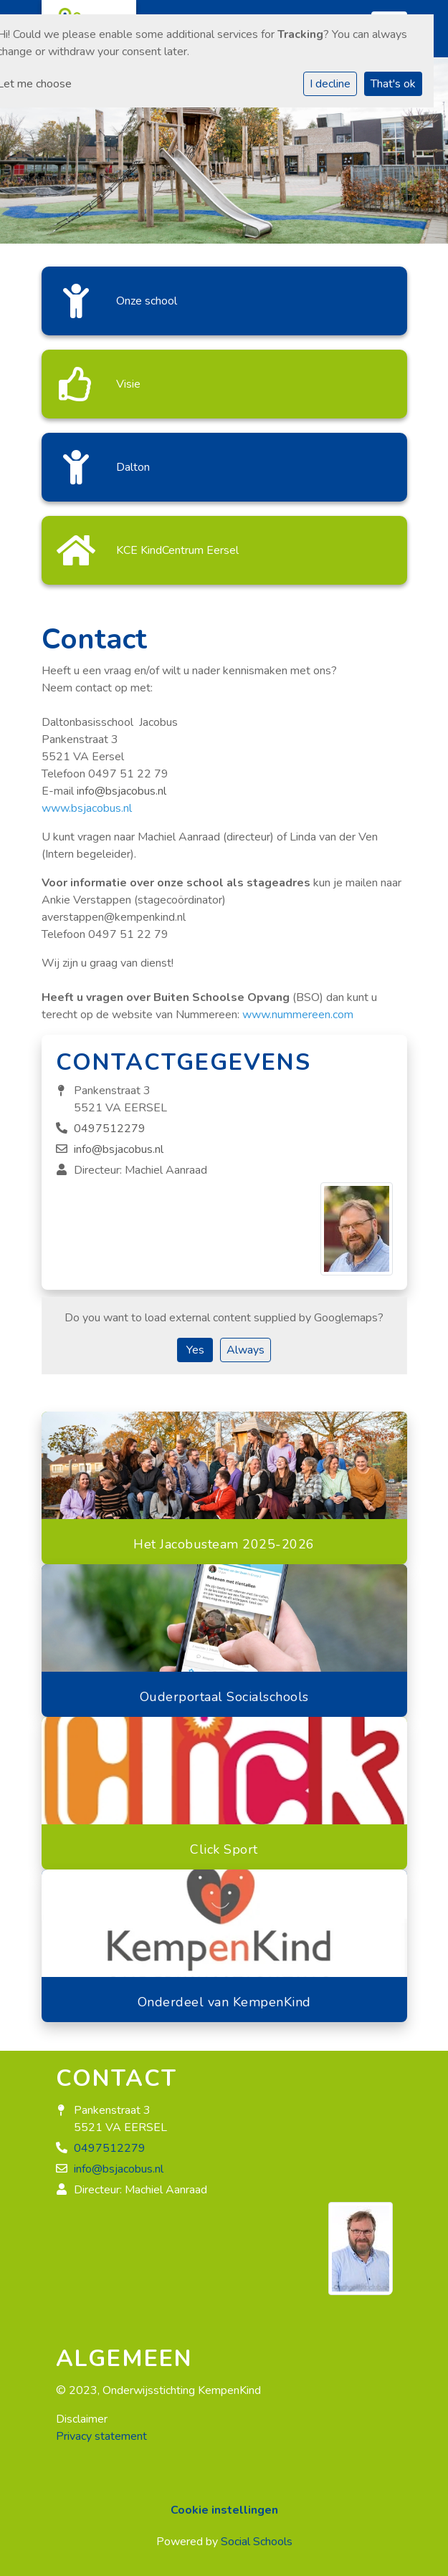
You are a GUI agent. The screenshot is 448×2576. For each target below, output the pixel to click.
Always (245, 1350)
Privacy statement (101, 2436)
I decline (330, 84)
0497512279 (110, 1128)
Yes (195, 1350)
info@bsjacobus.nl (121, 791)
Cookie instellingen (224, 2510)
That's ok (393, 84)
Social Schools (256, 2541)
